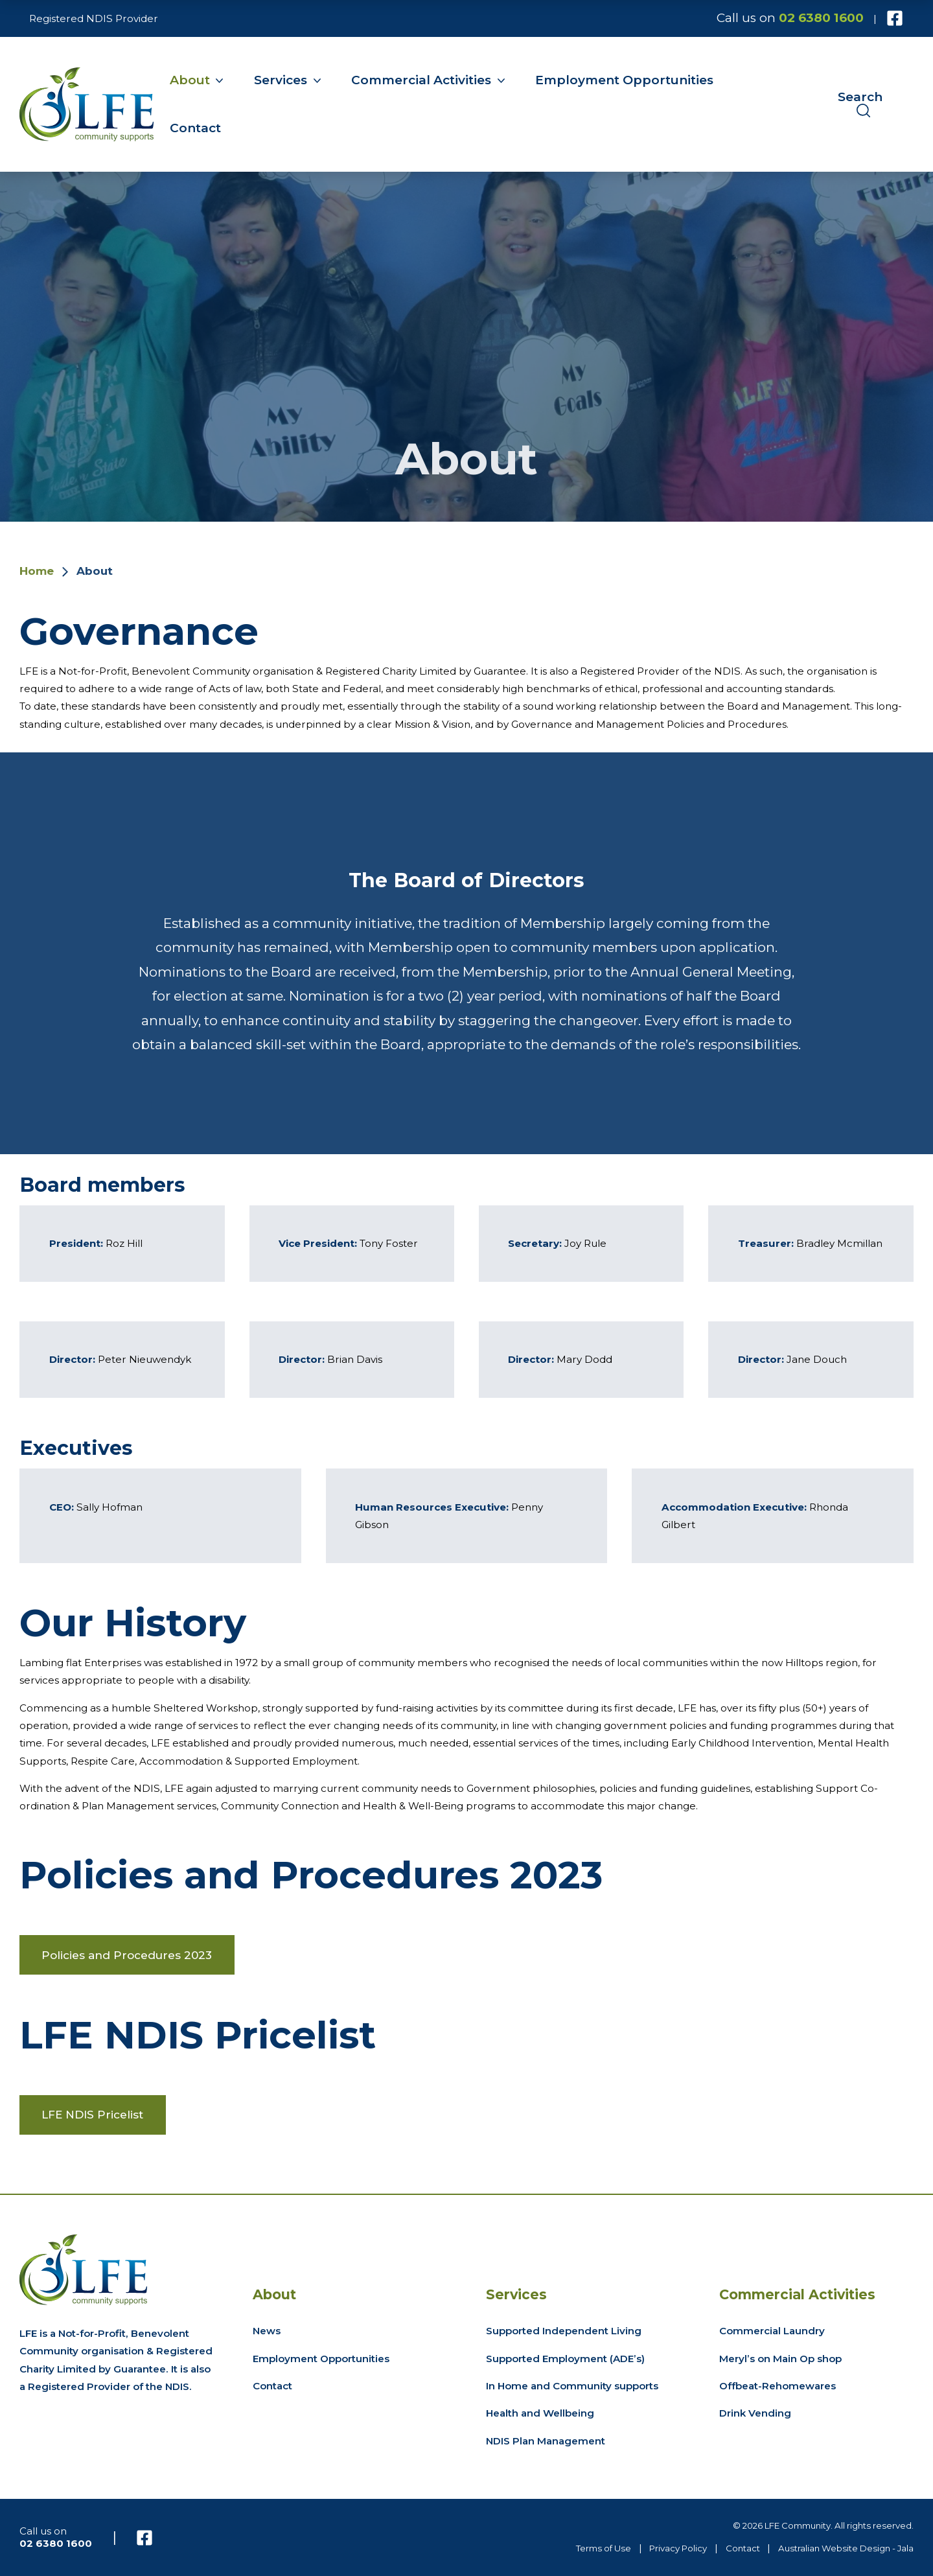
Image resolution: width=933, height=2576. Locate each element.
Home (36, 570)
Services (280, 80)
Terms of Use (603, 2548)
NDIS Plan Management (545, 2441)
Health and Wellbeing (540, 2413)
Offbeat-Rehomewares (777, 2386)
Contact (195, 128)
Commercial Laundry (772, 2331)
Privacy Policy (678, 2548)
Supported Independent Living (563, 2331)
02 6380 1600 (821, 17)
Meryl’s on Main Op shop (780, 2358)
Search (860, 104)
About (190, 80)
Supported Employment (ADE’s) (565, 2358)
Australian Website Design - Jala (846, 2548)
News (267, 2331)
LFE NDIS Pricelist (92, 2114)
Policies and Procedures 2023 (126, 1955)
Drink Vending (755, 2413)
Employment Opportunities (624, 80)
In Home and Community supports (572, 2386)
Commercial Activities (421, 80)
